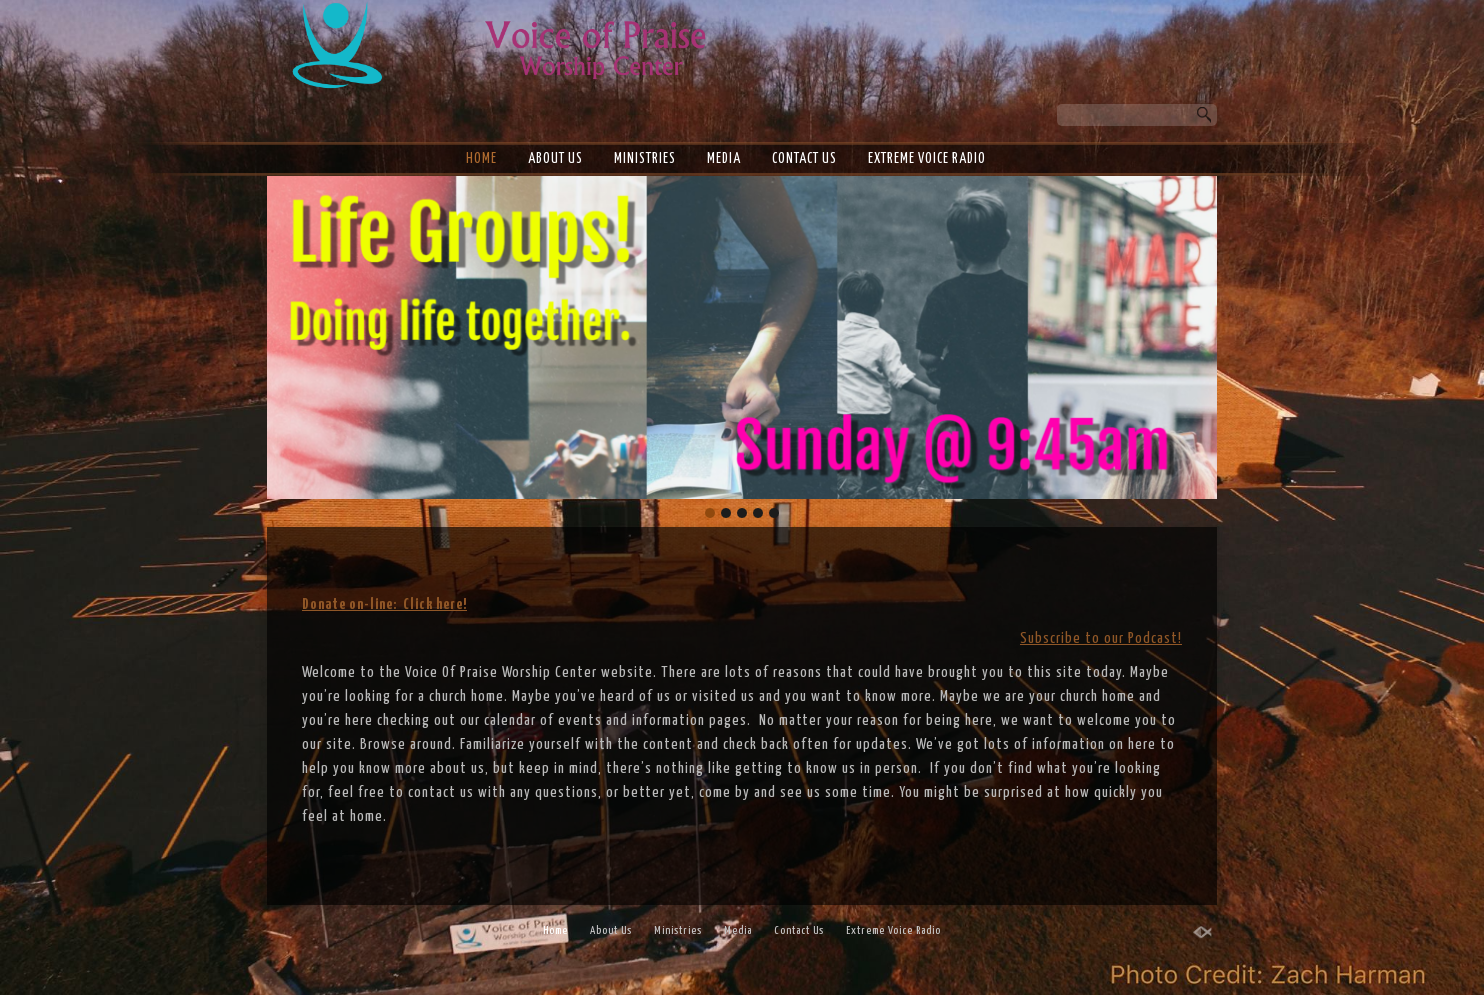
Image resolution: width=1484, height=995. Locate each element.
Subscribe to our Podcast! (1101, 638)
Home (481, 159)
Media (724, 159)
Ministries (645, 159)
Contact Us (804, 159)
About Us (555, 159)
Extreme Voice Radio (927, 159)
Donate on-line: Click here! (384, 604)
